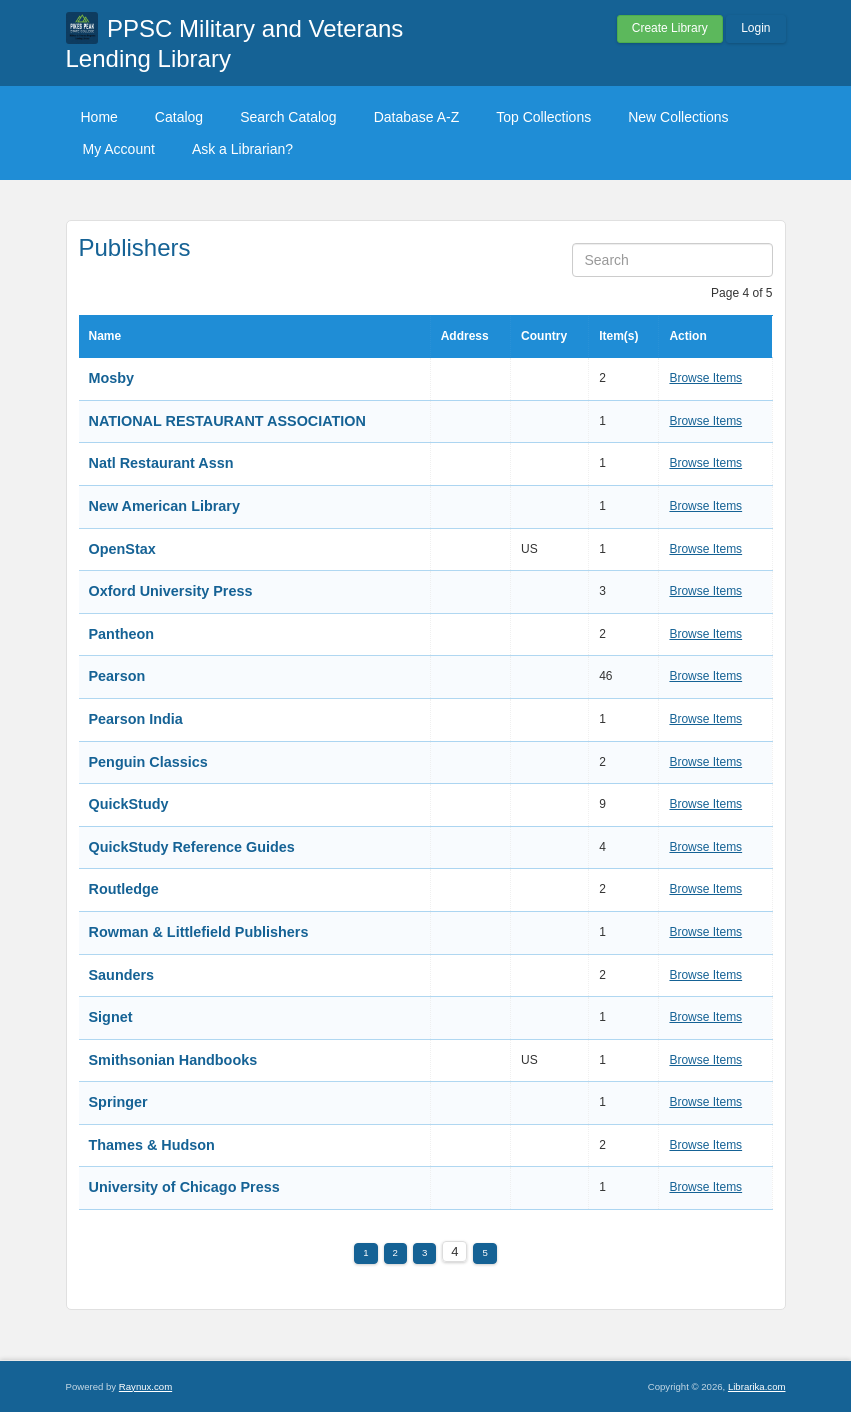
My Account (119, 149)
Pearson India (136, 719)
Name (105, 336)
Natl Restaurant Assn (161, 463)
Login (755, 28)
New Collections (678, 117)
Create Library (670, 28)
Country (544, 336)
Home (99, 117)
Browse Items (705, 378)
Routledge (124, 889)
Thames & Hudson (152, 1145)
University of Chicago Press (184, 1187)
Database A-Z (417, 117)
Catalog (179, 117)
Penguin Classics (148, 762)
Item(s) (618, 336)
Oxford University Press (171, 591)
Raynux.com (145, 1386)
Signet (111, 1017)
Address (465, 336)
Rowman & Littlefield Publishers (199, 932)
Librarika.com (757, 1386)
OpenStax (122, 549)
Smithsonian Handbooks (173, 1060)
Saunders (122, 975)
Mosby (112, 378)
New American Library (164, 506)
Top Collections (543, 117)
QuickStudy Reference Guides (192, 847)
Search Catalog (288, 117)
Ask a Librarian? (242, 149)
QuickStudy (129, 804)
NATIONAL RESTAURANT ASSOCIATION (227, 421)
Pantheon (122, 634)
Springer (118, 1102)
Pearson (117, 676)
